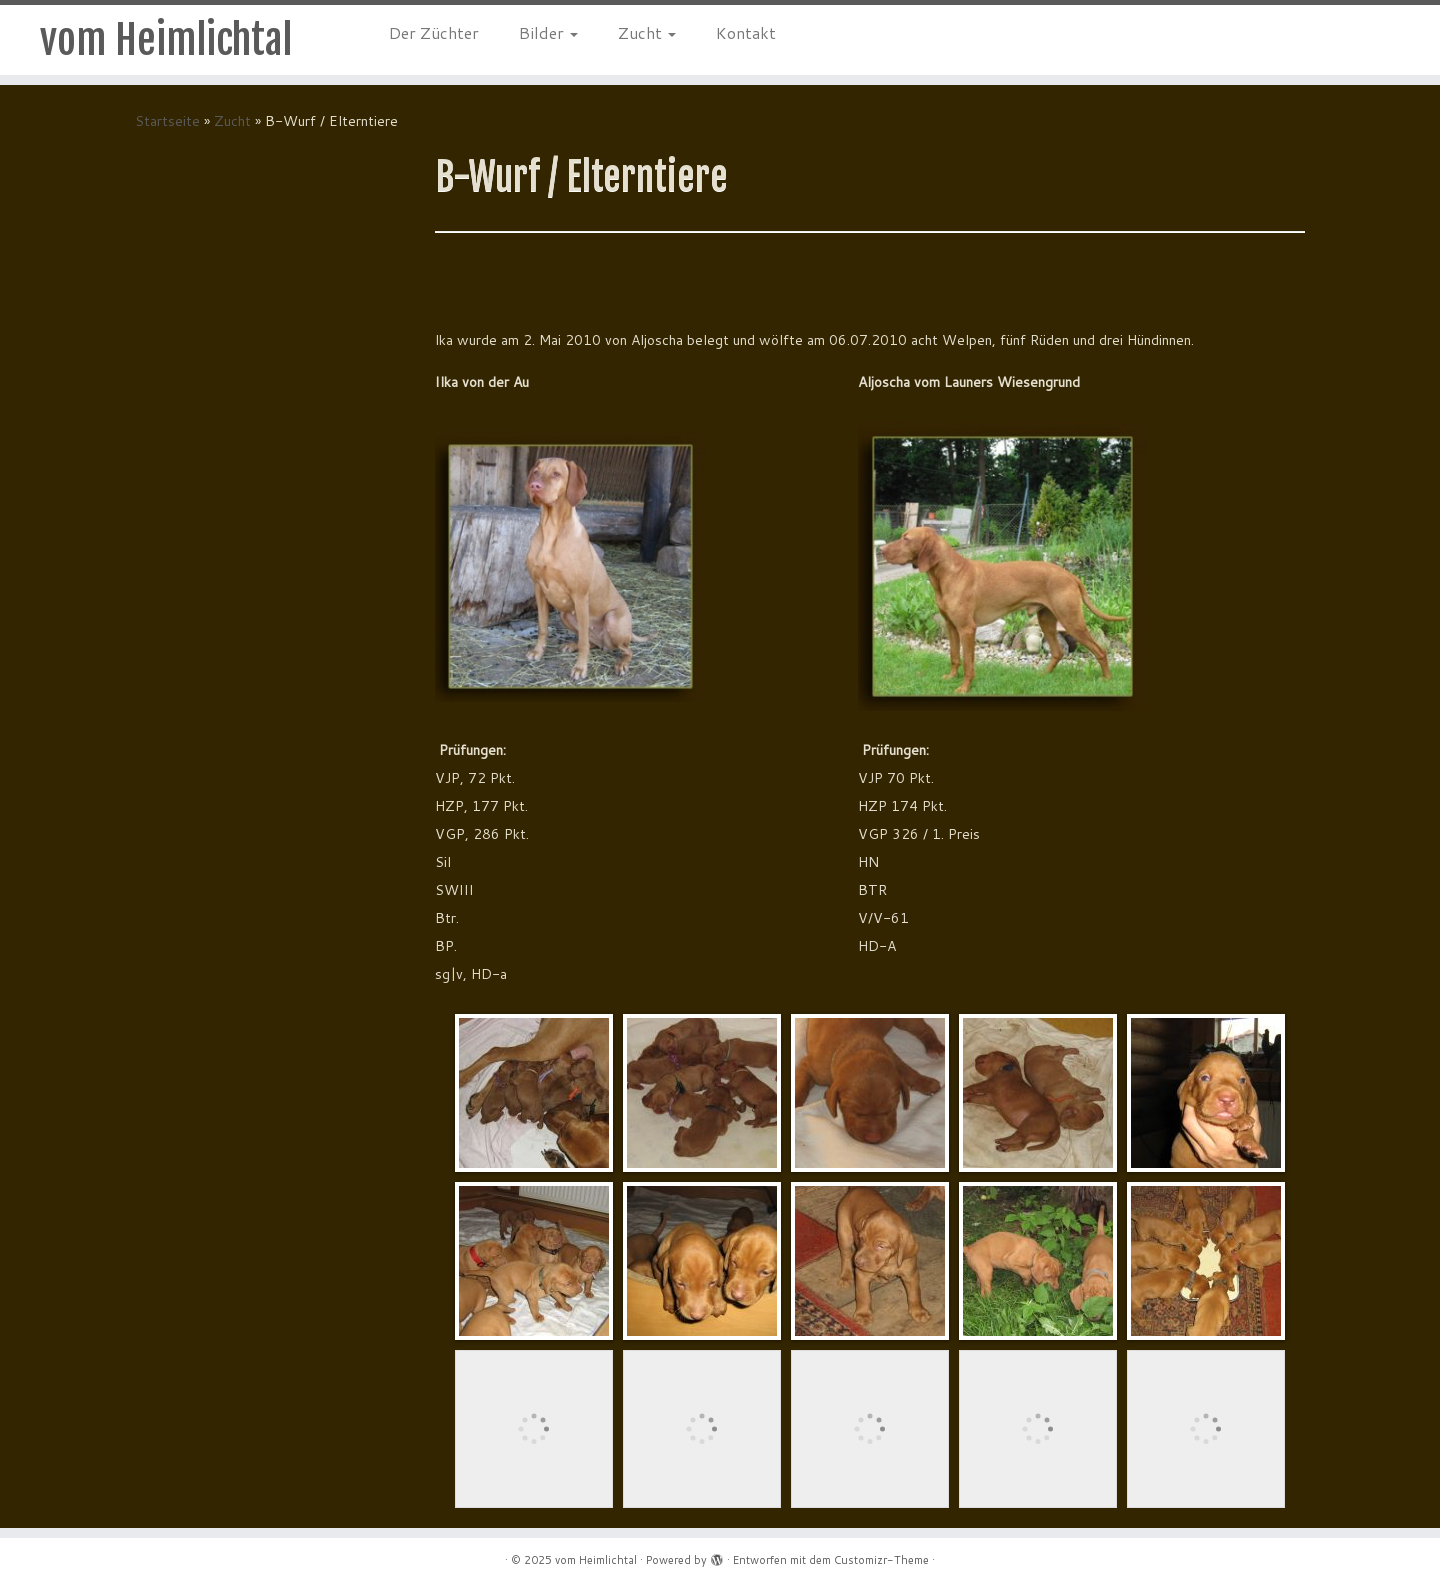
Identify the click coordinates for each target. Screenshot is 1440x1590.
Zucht (647, 32)
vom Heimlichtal (166, 40)
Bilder (548, 32)
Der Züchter (434, 32)
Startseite (167, 121)
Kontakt (746, 32)
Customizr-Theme (881, 1560)
